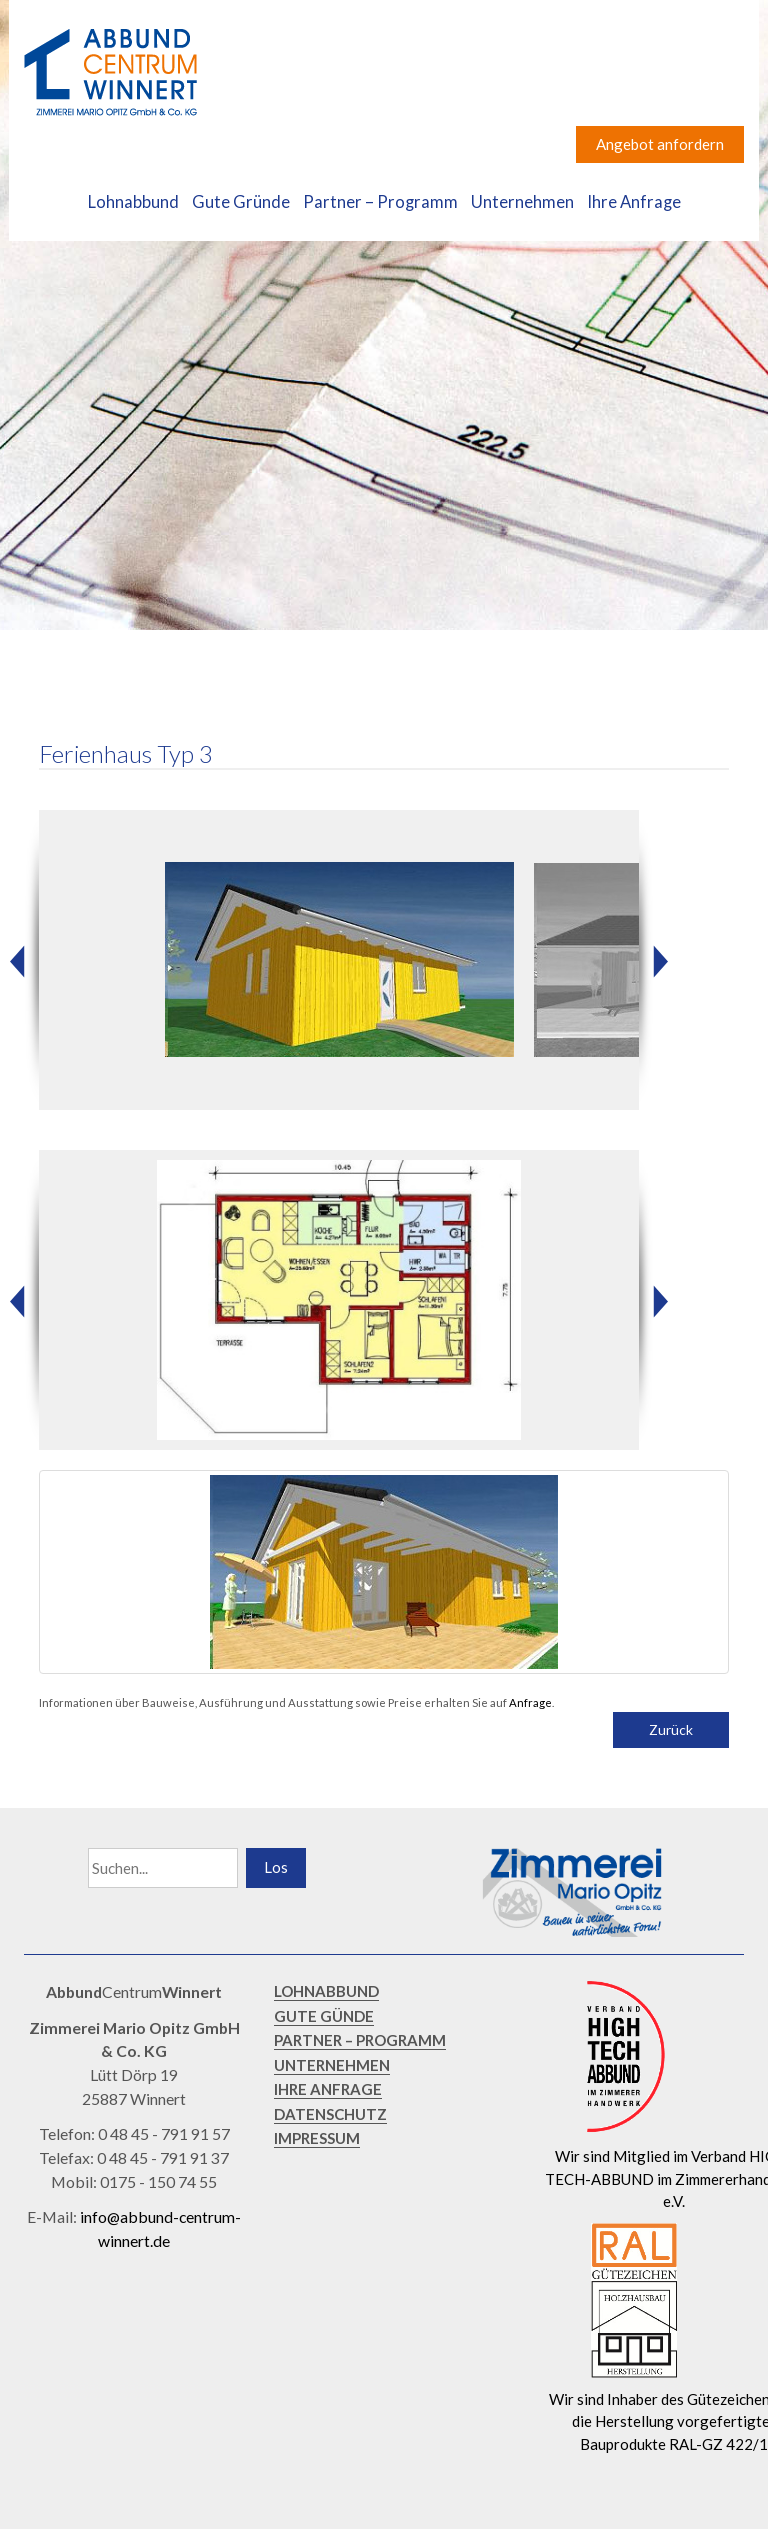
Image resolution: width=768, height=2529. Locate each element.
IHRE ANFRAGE (328, 2089)
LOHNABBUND (326, 1991)
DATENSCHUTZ (330, 2114)
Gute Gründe (241, 202)
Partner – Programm (380, 202)
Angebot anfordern (660, 144)
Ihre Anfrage (634, 202)
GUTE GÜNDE (324, 2016)
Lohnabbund (133, 202)
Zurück (671, 1729)
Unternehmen (522, 202)
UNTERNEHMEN (332, 2065)
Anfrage (530, 1702)
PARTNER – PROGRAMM (360, 2040)
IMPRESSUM (317, 2138)
